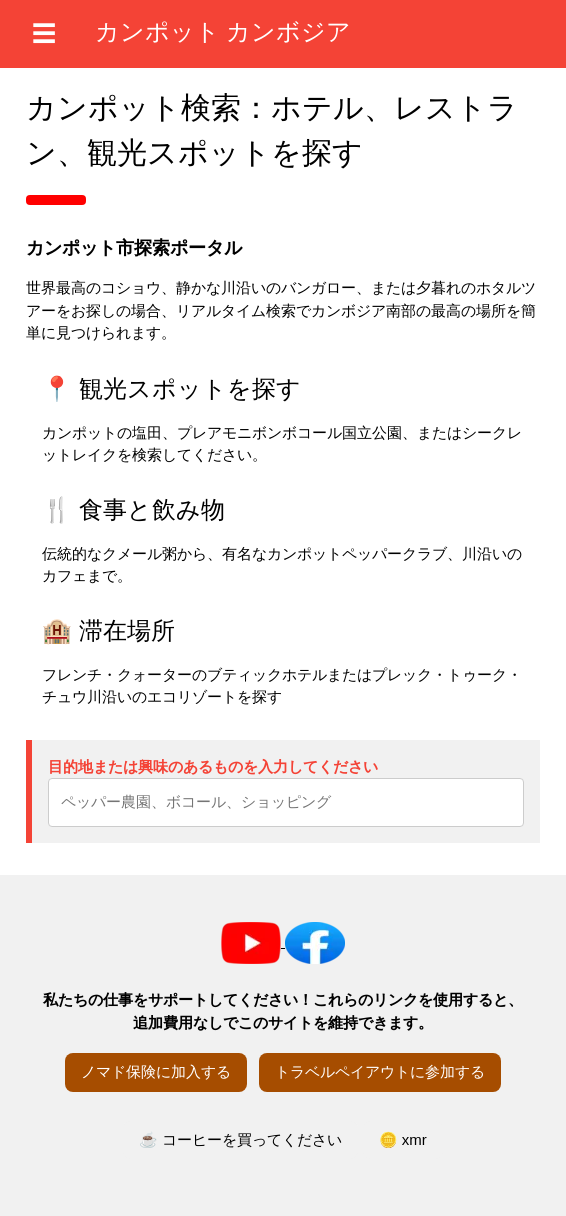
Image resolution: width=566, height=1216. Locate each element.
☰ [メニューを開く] (44, 33)
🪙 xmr (403, 1139)
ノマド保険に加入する (156, 1071)
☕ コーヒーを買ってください (240, 1139)
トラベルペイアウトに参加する (380, 1071)
